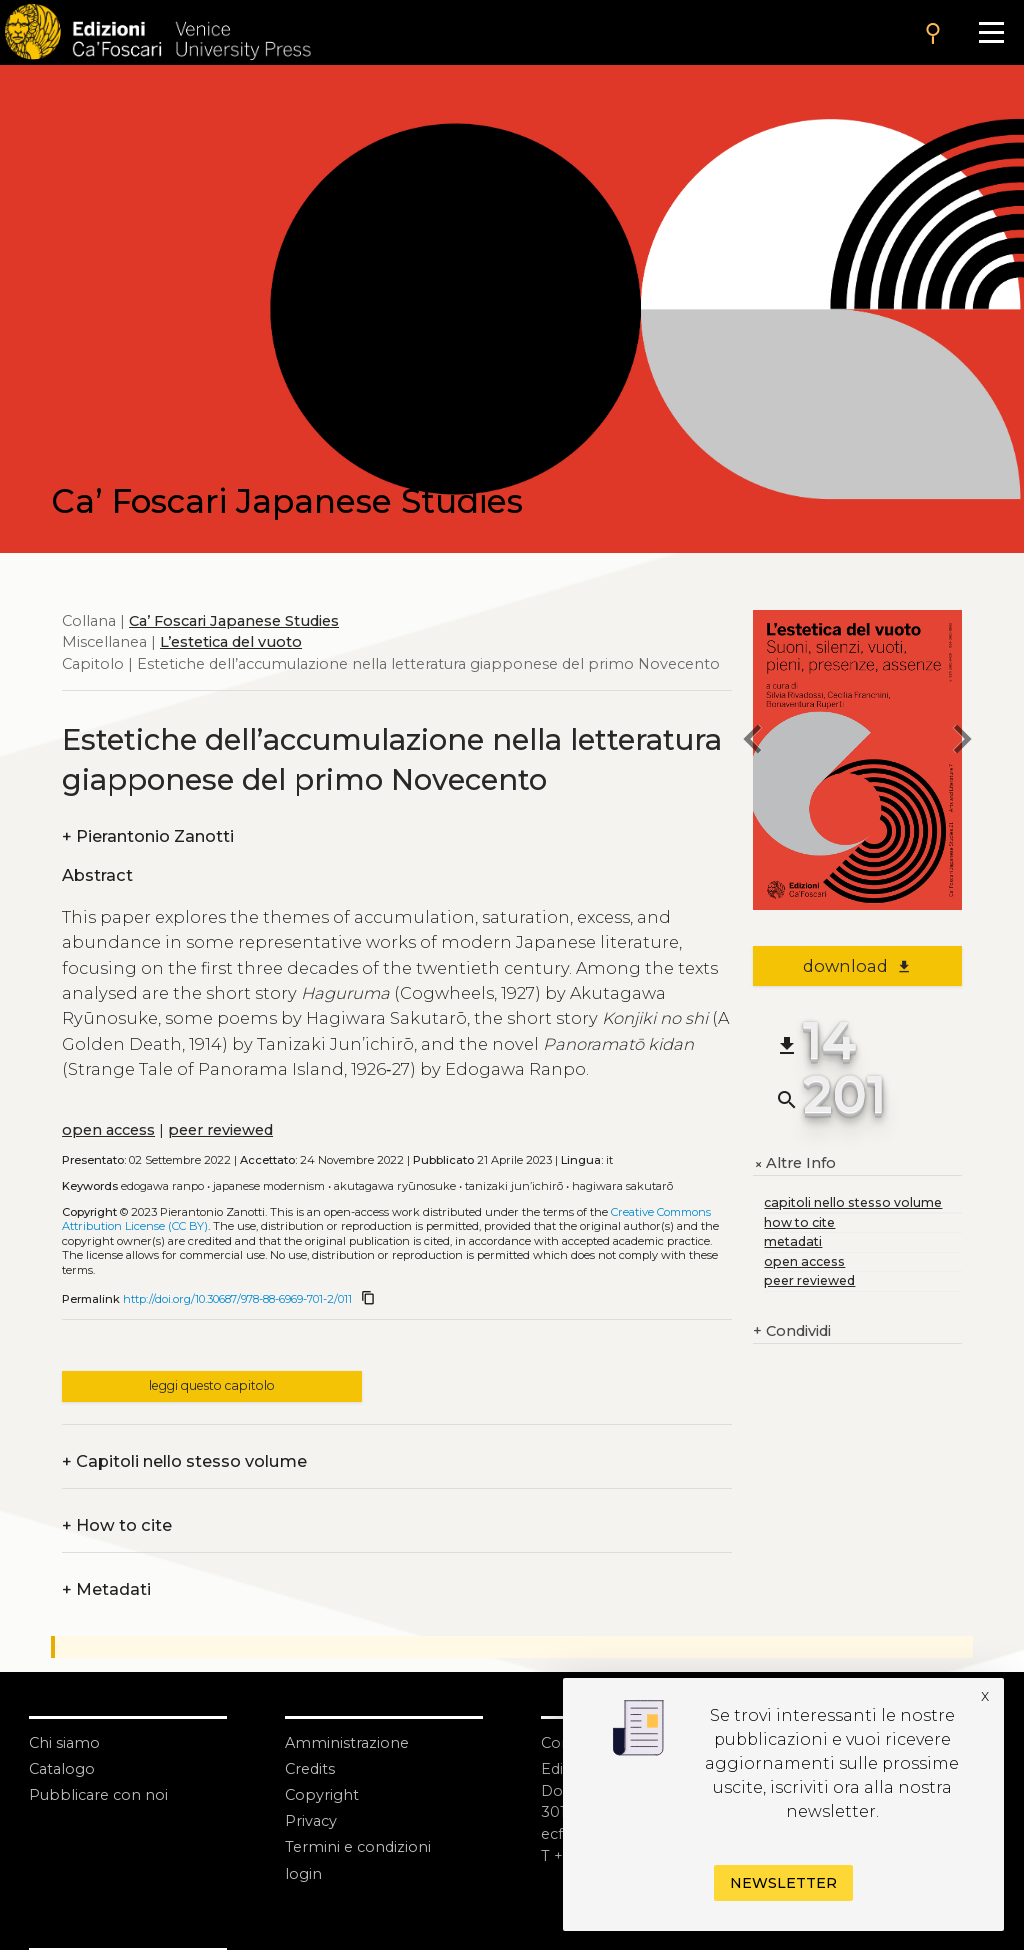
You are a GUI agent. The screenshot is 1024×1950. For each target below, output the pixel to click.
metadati (793, 1241)
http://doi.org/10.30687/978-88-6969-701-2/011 (237, 1299)
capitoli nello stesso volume (853, 1202)
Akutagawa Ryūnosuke (395, 1186)
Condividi (792, 1332)
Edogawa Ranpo (162, 1186)
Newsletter (783, 1883)
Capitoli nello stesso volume (184, 1462)
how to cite (799, 1222)
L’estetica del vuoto (231, 642)
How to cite (117, 1526)
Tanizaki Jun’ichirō (514, 1186)
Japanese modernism (269, 1186)
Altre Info (794, 1164)
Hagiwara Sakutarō (622, 1186)
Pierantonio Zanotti (148, 837)
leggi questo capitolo (212, 1385)
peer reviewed (220, 1130)
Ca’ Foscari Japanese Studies (234, 621)
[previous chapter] (753, 741)
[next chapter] (962, 741)
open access (108, 1130)
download (857, 966)
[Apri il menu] (991, 32)
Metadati (106, 1590)
